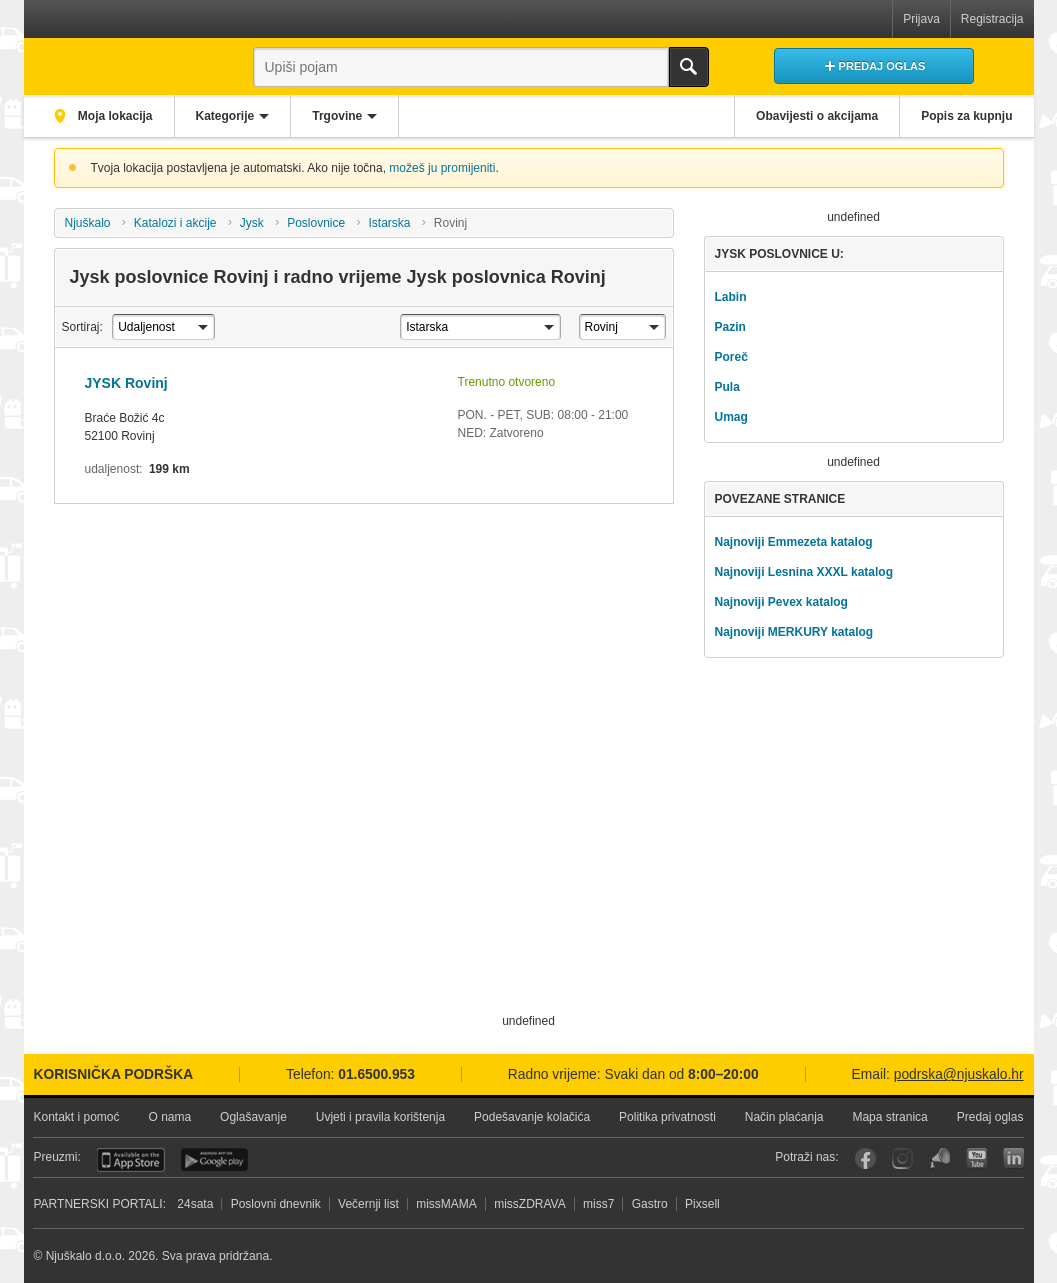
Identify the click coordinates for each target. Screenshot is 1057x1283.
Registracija (992, 19)
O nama (169, 1117)
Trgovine (337, 116)
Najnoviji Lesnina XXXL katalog (803, 572)
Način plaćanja (784, 1117)
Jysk (252, 223)
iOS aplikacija (131, 1160)
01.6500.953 (376, 1074)
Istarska (390, 223)
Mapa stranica (889, 1117)
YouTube (976, 1158)
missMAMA (446, 1204)
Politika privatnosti (667, 1117)
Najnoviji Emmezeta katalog (793, 542)
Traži (689, 67)
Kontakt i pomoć (76, 1117)
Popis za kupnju (966, 116)
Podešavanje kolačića (532, 1117)
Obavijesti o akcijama (817, 116)
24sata (195, 1204)
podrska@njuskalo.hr (959, 1074)
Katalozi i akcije (175, 223)
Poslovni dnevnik (276, 1204)
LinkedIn (1013, 1158)
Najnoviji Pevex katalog (780, 602)
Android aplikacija (214, 1160)
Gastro (650, 1204)
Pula (726, 387)
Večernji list (368, 1204)
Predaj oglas (990, 1117)
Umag (730, 417)
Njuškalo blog (939, 1158)
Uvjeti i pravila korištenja (380, 1117)
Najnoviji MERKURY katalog (793, 632)
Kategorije (225, 116)
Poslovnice (316, 223)
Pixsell (702, 1204)
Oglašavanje (253, 1117)
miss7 (598, 1204)
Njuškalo (87, 223)
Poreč (730, 357)
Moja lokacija (114, 116)
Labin (730, 297)
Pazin (729, 327)
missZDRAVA (530, 1204)
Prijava (921, 19)
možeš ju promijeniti (442, 168)
